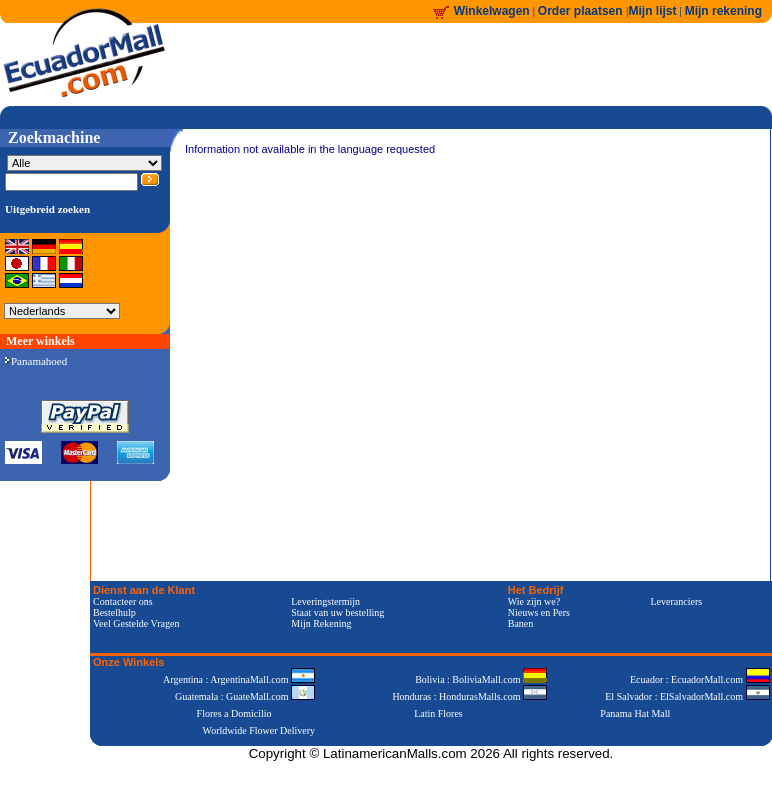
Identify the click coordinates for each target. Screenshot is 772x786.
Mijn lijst (653, 11)
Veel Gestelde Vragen (136, 623)
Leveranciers (677, 601)
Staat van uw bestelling (337, 612)
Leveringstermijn (325, 601)
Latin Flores (438, 713)
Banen (521, 623)
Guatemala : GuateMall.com (245, 696)
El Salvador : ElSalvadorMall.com (687, 696)
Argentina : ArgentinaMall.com (239, 679)
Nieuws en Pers (539, 612)
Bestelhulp (114, 612)
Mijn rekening (723, 11)
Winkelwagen (492, 11)
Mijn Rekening (321, 623)
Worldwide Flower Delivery (259, 730)
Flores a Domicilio (234, 713)
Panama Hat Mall (635, 713)
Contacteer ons (123, 601)
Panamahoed (36, 361)
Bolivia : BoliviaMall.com (481, 679)
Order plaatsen (582, 11)
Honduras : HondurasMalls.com (469, 696)
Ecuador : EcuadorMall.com (700, 679)
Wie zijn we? (534, 601)
